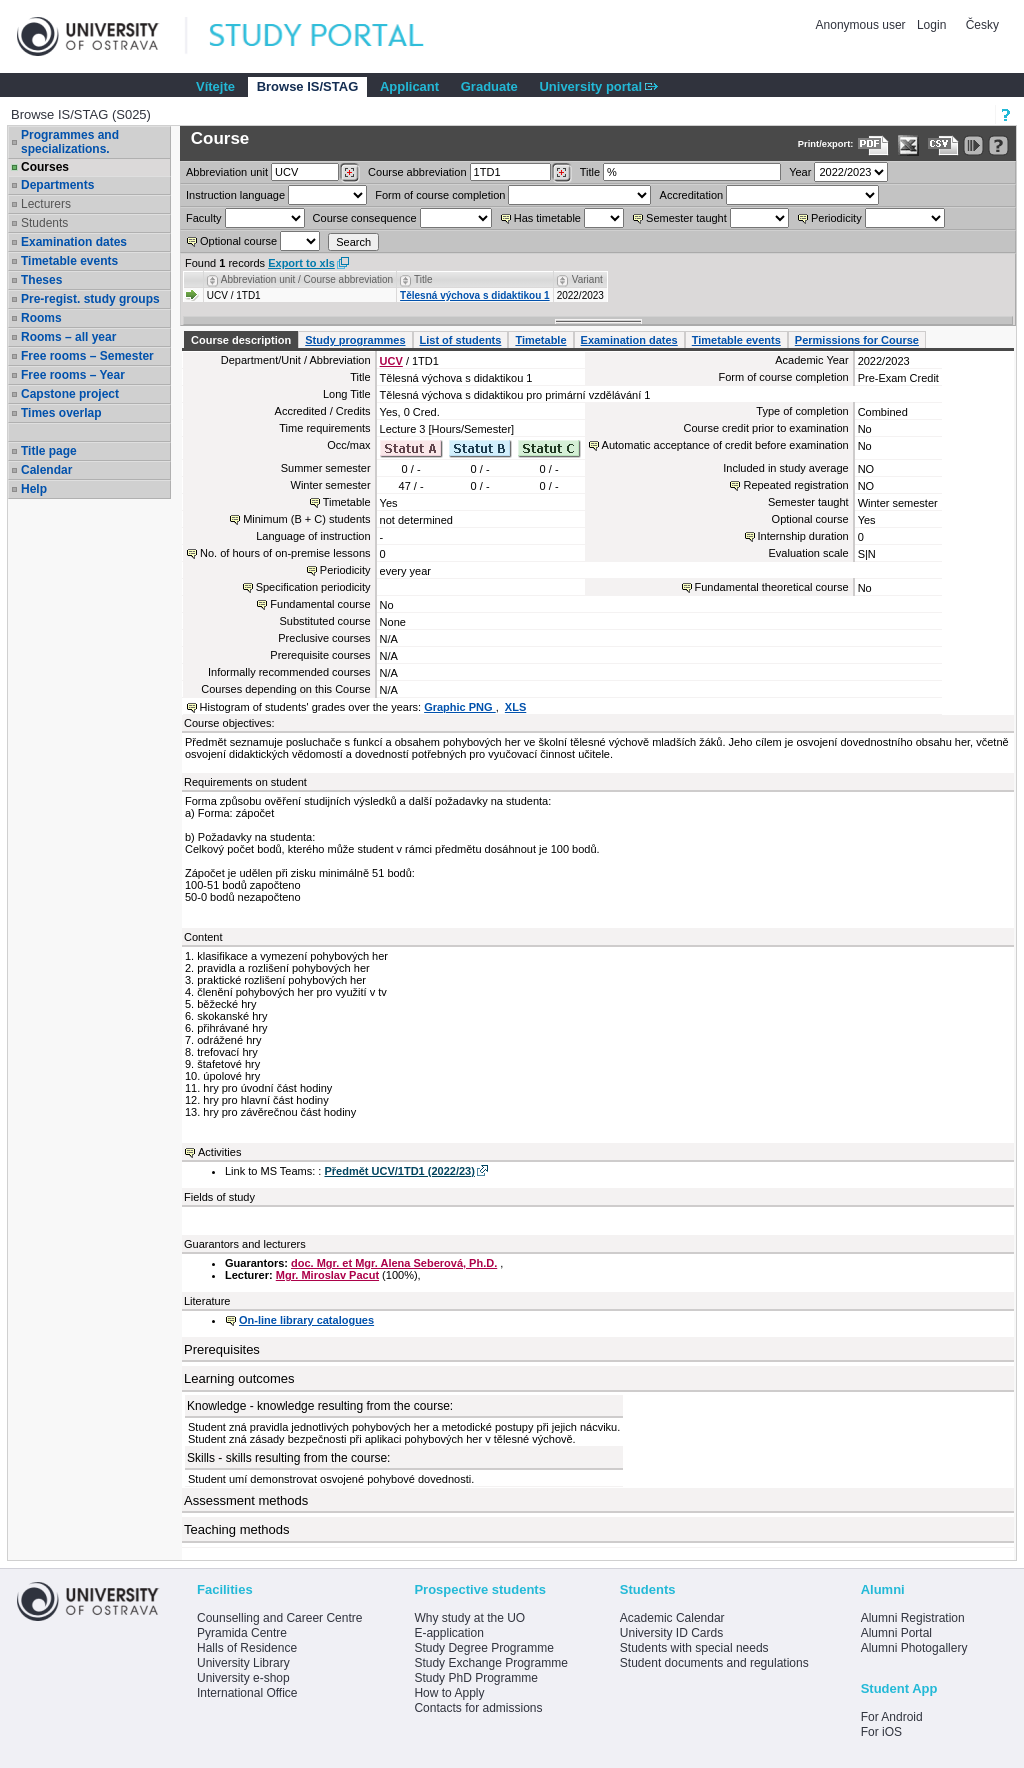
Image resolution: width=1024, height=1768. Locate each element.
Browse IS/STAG (308, 86)
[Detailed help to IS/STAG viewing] (998, 145)
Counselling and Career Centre (279, 1618)
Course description (241, 340)
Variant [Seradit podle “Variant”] (587, 279)
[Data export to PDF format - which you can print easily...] (873, 145)
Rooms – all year (68, 337)
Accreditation (692, 195)
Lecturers (46, 204)
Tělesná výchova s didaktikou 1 (475, 295)
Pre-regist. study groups (90, 299)
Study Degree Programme (483, 1648)
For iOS (881, 1732)
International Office (247, 1693)
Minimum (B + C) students (306, 519)
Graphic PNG (460, 707)
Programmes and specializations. (70, 142)
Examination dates (74, 242)
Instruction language (235, 195)
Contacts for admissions (478, 1708)
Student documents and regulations (714, 1663)
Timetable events (69, 261)
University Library (243, 1663)
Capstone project (70, 394)
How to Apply (449, 1693)
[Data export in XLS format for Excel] (908, 145)
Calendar (46, 470)
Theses (41, 280)
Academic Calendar (672, 1618)
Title (590, 172)
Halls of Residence (247, 1648)
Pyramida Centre (242, 1633)
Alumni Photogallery (914, 1648)
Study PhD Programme (475, 1678)
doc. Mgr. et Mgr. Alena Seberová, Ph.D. (394, 1263)
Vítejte (215, 86)
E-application (448, 1633)
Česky (982, 25)
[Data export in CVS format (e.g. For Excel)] (943, 145)
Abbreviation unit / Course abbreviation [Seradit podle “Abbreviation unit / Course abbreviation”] (307, 279)
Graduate (489, 86)
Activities (219, 1152)
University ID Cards (671, 1633)
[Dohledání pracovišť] (349, 173)
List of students (461, 340)
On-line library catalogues (306, 1320)
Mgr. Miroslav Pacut (327, 1275)
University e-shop (243, 1678)
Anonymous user (862, 25)
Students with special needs (694, 1648)
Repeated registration (795, 485)
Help (34, 489)
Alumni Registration (913, 1618)
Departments (57, 185)
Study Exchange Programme (490, 1663)
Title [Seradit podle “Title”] (423, 279)
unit (227, 172)
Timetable (540, 340)
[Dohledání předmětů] (561, 173)
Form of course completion (440, 195)
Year (800, 172)
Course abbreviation (417, 172)
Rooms (41, 318)
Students (44, 223)
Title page (49, 451)
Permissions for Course (857, 340)
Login (931, 25)
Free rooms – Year (73, 375)
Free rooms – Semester (87, 356)
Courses (45, 167)
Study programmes (355, 340)
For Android (892, 1717)
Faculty (203, 218)
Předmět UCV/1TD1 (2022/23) (399, 1171)
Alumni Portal (896, 1633)
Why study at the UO (469, 1618)
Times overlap (61, 413)
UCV (391, 361)
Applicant (409, 86)
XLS (515, 707)
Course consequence (365, 218)
